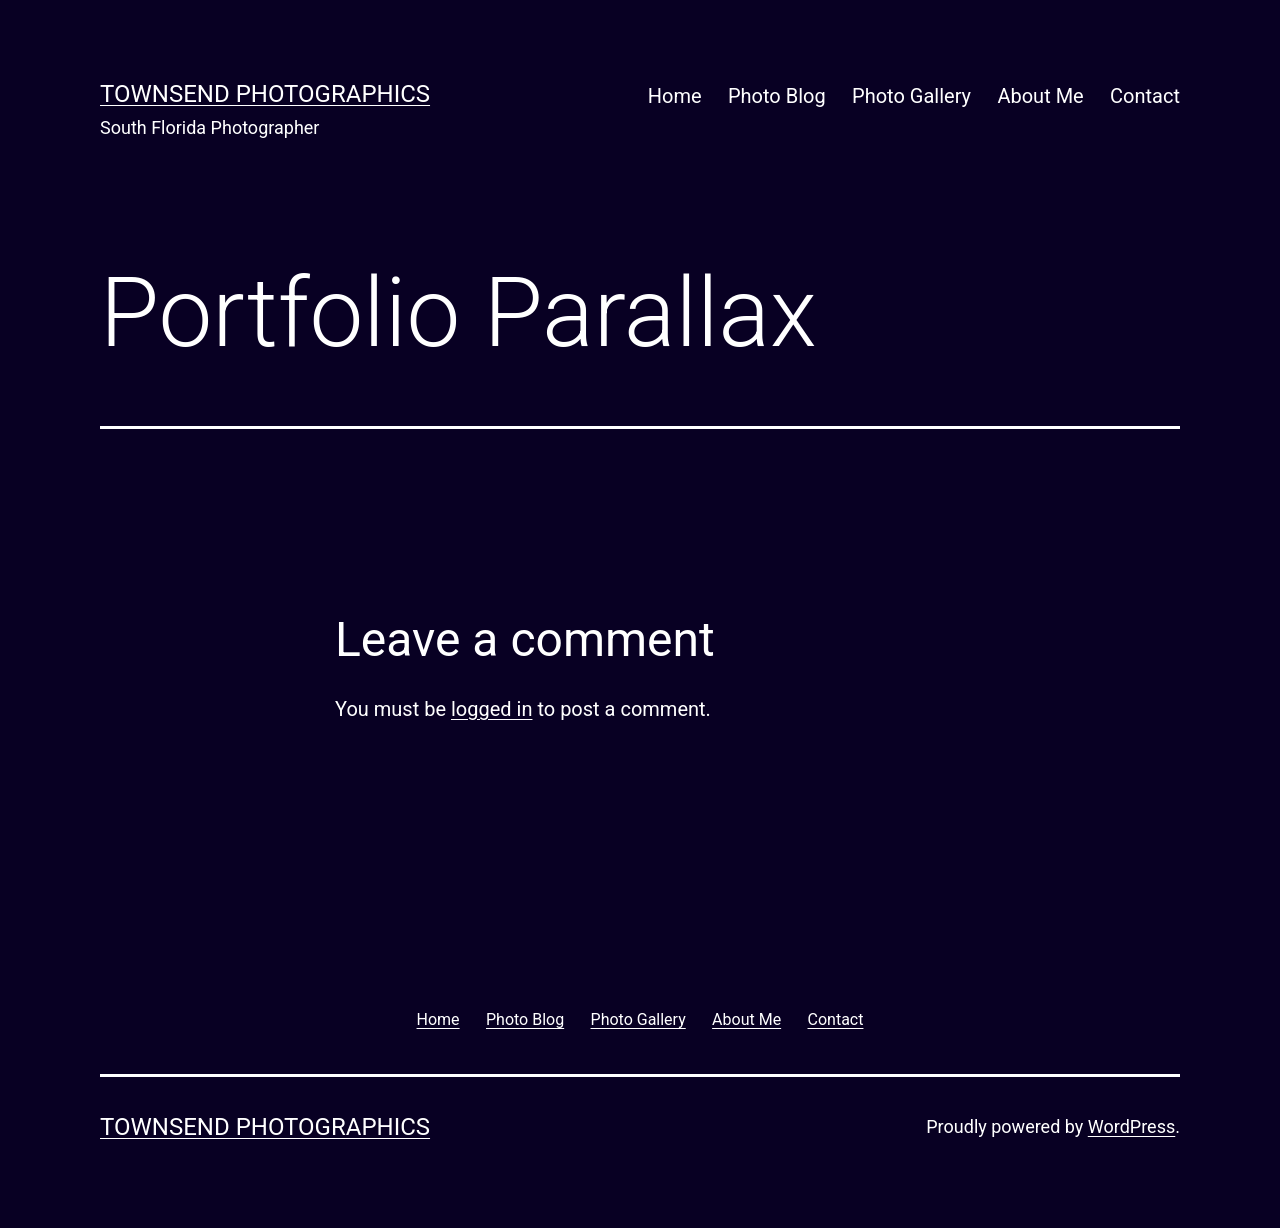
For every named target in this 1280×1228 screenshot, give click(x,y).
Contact (1145, 96)
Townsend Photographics (265, 94)
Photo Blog (777, 96)
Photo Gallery (911, 96)
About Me (1040, 96)
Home (675, 96)
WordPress (1131, 1126)
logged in (491, 709)
